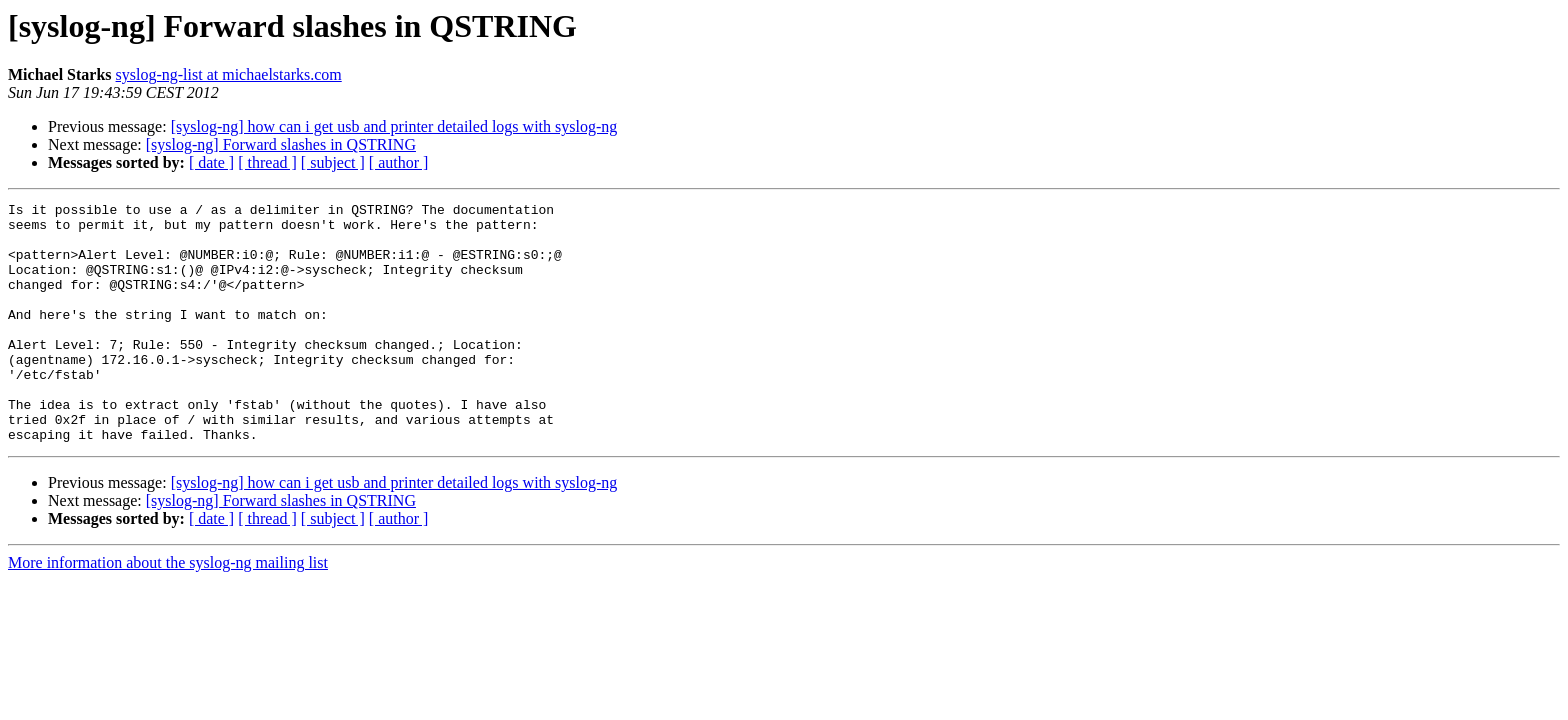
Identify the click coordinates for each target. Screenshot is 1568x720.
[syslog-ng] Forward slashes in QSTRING (281, 144)
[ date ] (211, 162)
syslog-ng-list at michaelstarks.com (229, 74)
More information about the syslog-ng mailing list (168, 610)
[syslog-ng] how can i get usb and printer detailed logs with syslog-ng (394, 126)
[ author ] (399, 162)
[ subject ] (333, 162)
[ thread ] (267, 162)
